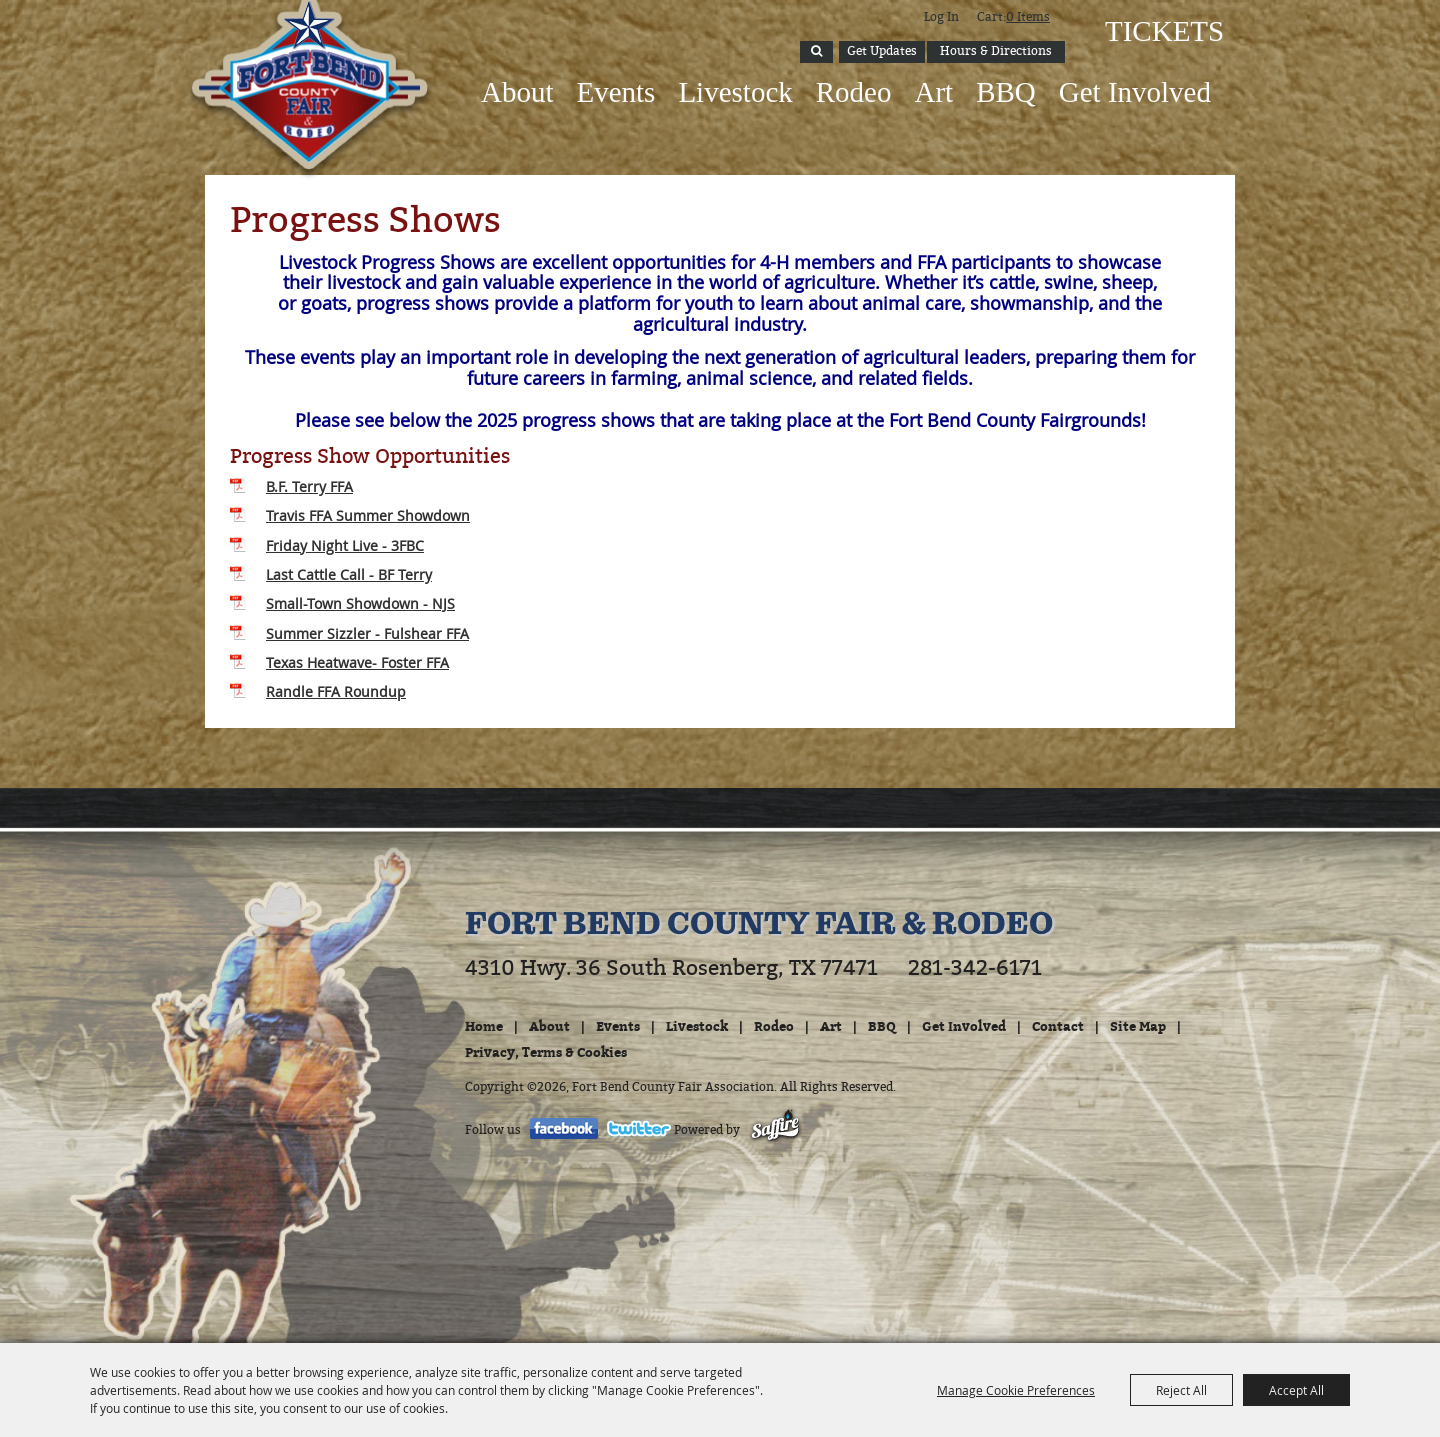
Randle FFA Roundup (336, 691)
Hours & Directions (996, 51)
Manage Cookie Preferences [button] (1016, 1390)
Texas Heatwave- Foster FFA (357, 662)
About (517, 92)
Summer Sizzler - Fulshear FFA (367, 633)
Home (484, 1026)
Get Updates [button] (882, 51)
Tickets (1162, 31)
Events (615, 92)
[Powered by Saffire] (775, 1130)
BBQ (1006, 92)
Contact (1058, 1026)
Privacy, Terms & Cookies (546, 1052)
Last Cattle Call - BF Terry (349, 574)
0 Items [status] (1028, 17)
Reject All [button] (1181, 1390)
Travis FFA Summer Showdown (368, 515)
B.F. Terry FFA (309, 486)
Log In (941, 17)
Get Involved (1135, 92)
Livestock (735, 92)
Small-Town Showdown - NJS (360, 603)
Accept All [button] (1296, 1390)
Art (933, 92)
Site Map (1138, 1026)
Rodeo (854, 92)
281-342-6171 (975, 968)
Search (816, 52)
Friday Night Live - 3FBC (345, 545)
